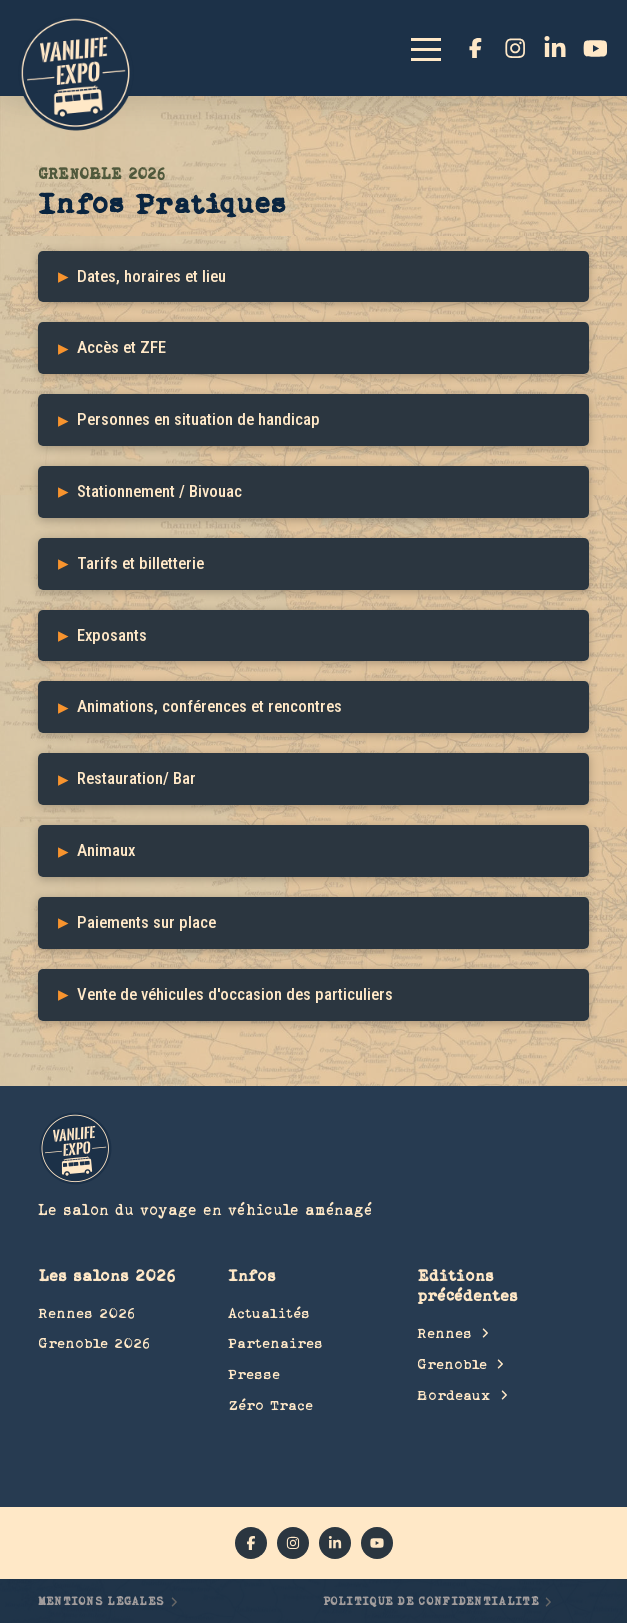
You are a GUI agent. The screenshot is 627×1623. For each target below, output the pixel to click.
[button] (435, 48)
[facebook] (475, 48)
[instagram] (515, 48)
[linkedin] (555, 48)
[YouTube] (595, 48)
